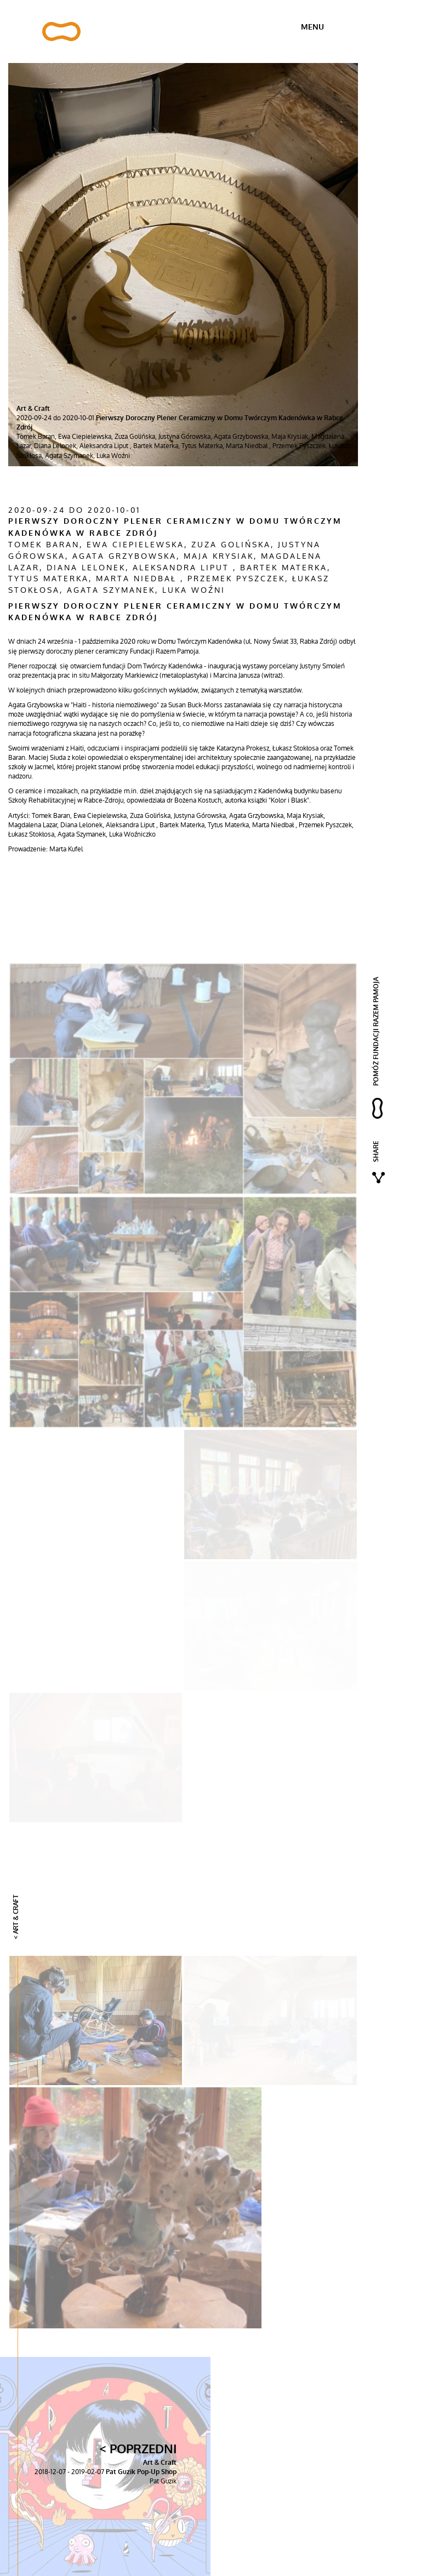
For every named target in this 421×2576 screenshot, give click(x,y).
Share (376, 1151)
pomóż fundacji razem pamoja (376, 1031)
